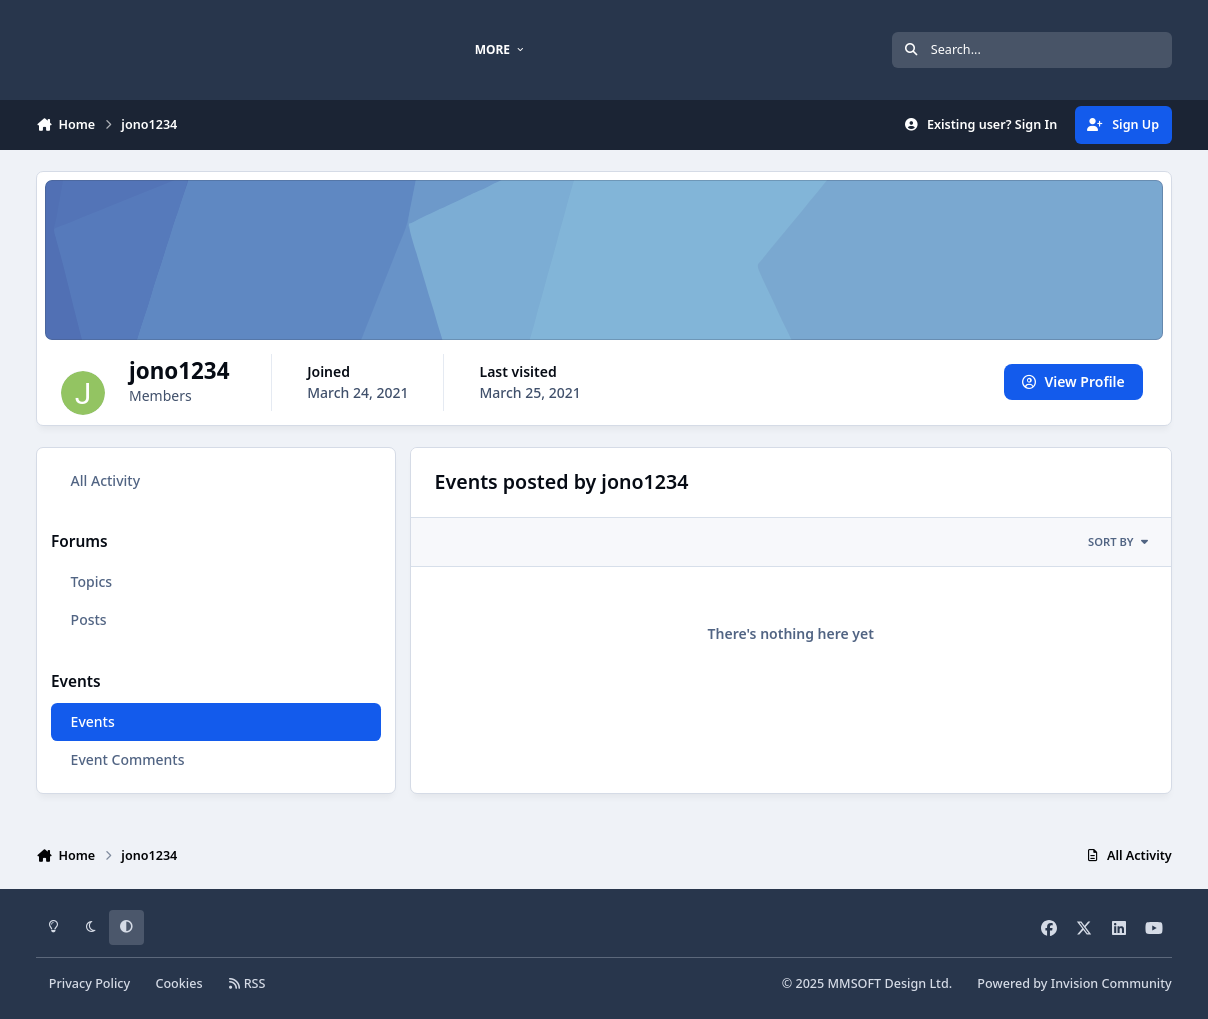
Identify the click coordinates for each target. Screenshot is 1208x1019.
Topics (92, 581)
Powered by (1074, 983)
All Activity (105, 480)
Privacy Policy (89, 983)
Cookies (178, 983)
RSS (247, 983)
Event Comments (128, 759)
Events (93, 721)
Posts (89, 619)
